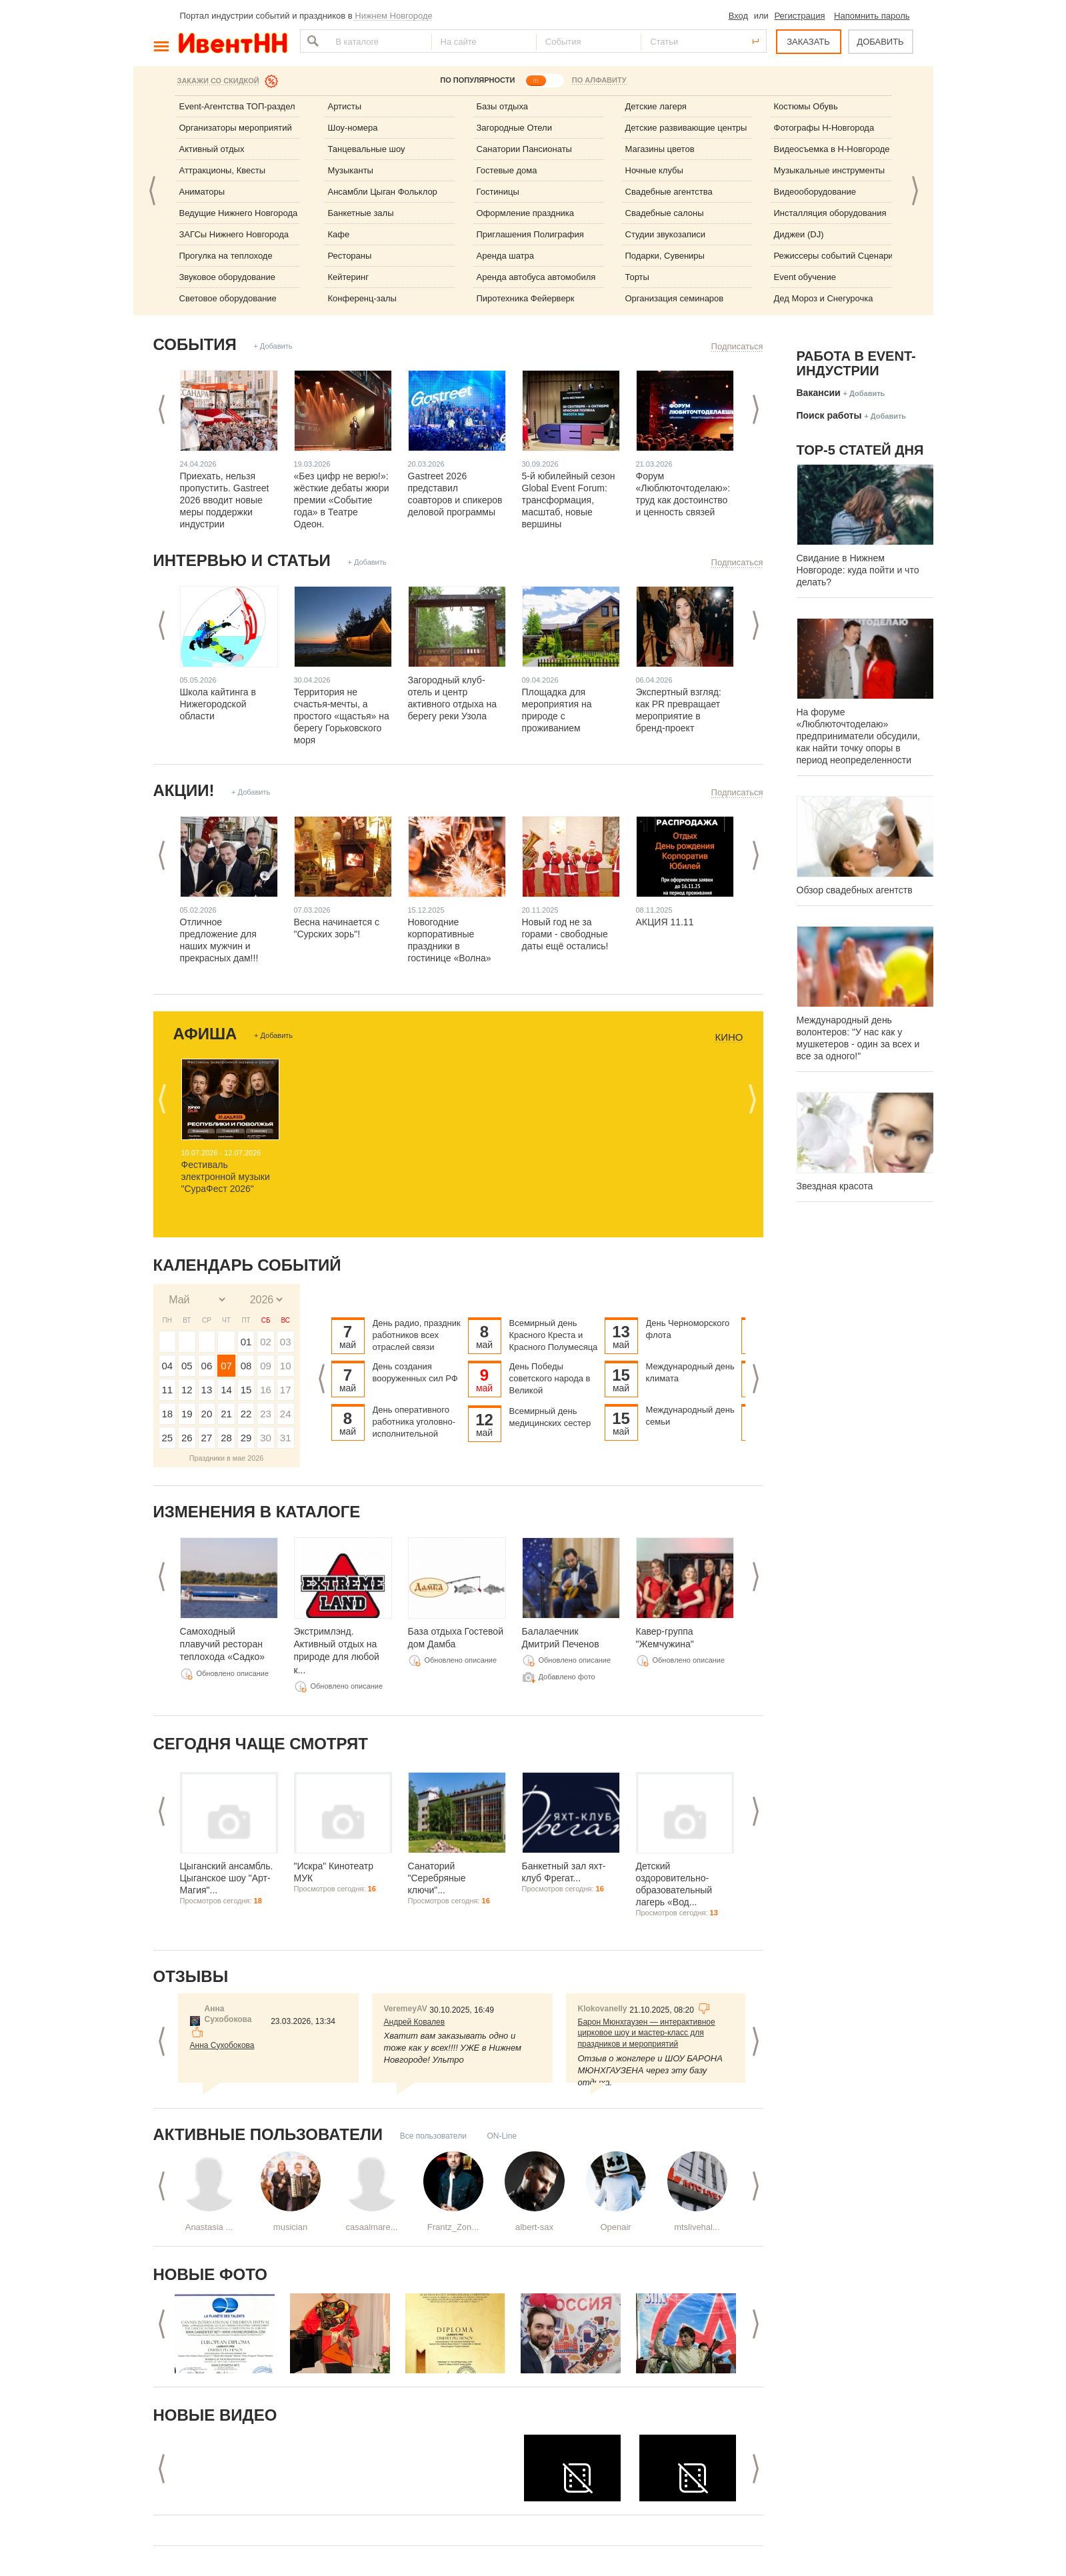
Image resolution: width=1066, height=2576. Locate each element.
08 (246, 1365)
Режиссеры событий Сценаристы (841, 256)
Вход (738, 16)
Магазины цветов (660, 149)
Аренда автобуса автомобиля (536, 277)
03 (285, 1341)
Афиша (205, 1034)
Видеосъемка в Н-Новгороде (832, 149)
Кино (729, 1037)
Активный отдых (212, 149)
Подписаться (737, 346)
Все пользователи (433, 2136)
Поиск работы (829, 415)
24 (285, 1413)
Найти (311, 41)
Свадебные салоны (664, 213)
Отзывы (191, 1976)
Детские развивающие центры (686, 128)
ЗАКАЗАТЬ (808, 42)
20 (207, 1413)
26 (187, 1437)
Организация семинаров (674, 298)
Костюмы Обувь (806, 106)
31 (285, 1437)
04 (167, 1365)
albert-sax (534, 2227)
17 (285, 1389)
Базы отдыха (503, 106)
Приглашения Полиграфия (530, 234)
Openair (615, 2227)
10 (285, 1365)
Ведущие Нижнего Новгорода (238, 213)
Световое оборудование (228, 298)
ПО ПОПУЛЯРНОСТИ (477, 80)
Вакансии (819, 392)
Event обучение (805, 277)
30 (265, 1437)
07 (226, 1365)
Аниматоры (202, 192)
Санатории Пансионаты (524, 149)
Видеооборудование (815, 192)
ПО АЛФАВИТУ (599, 80)
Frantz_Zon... (453, 2227)
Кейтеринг (348, 277)
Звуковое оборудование (227, 277)
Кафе (339, 234)
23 (265, 1413)
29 (246, 1437)
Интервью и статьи (242, 560)
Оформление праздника (526, 213)
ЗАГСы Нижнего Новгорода (234, 234)
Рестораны (350, 256)
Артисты (345, 106)
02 (265, 1341)
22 (246, 1413)
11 (167, 1389)
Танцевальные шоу (366, 149)
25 (167, 1437)
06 (207, 1365)
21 (226, 1413)
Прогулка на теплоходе (226, 256)
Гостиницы (498, 192)
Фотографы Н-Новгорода (824, 128)
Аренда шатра (506, 256)
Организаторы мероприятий (235, 128)
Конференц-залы (362, 298)
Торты (637, 277)
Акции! (184, 790)
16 (265, 1389)
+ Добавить (272, 346)
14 (226, 1389)
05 (187, 1365)
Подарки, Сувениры (665, 256)
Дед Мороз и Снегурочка (823, 298)
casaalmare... (371, 2227)
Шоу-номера (353, 128)
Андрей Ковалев (414, 2022)
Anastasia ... (209, 2227)
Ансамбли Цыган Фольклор (382, 192)
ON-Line (502, 2136)
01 (246, 1341)
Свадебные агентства (669, 192)
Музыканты (350, 170)
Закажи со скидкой (218, 81)
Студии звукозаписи (665, 234)
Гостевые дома (507, 170)
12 (187, 1389)
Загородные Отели (514, 128)
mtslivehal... (697, 2227)
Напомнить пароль (871, 16)
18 (167, 1413)
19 (187, 1413)
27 (207, 1437)
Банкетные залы (361, 213)
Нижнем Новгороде (394, 16)
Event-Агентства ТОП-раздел (237, 106)
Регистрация (799, 16)
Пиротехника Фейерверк (526, 298)
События (195, 344)
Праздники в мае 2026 (226, 1458)
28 (226, 1437)
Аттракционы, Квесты (222, 170)
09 (265, 1365)
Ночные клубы (654, 170)
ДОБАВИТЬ (880, 42)
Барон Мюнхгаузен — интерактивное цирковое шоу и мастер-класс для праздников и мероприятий (646, 2033)
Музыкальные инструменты (829, 170)
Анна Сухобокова (222, 2045)
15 (246, 1389)
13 (207, 1389)
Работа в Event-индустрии (856, 363)
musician (290, 2227)
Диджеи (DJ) (799, 234)
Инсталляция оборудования (830, 213)
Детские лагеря (656, 106)
